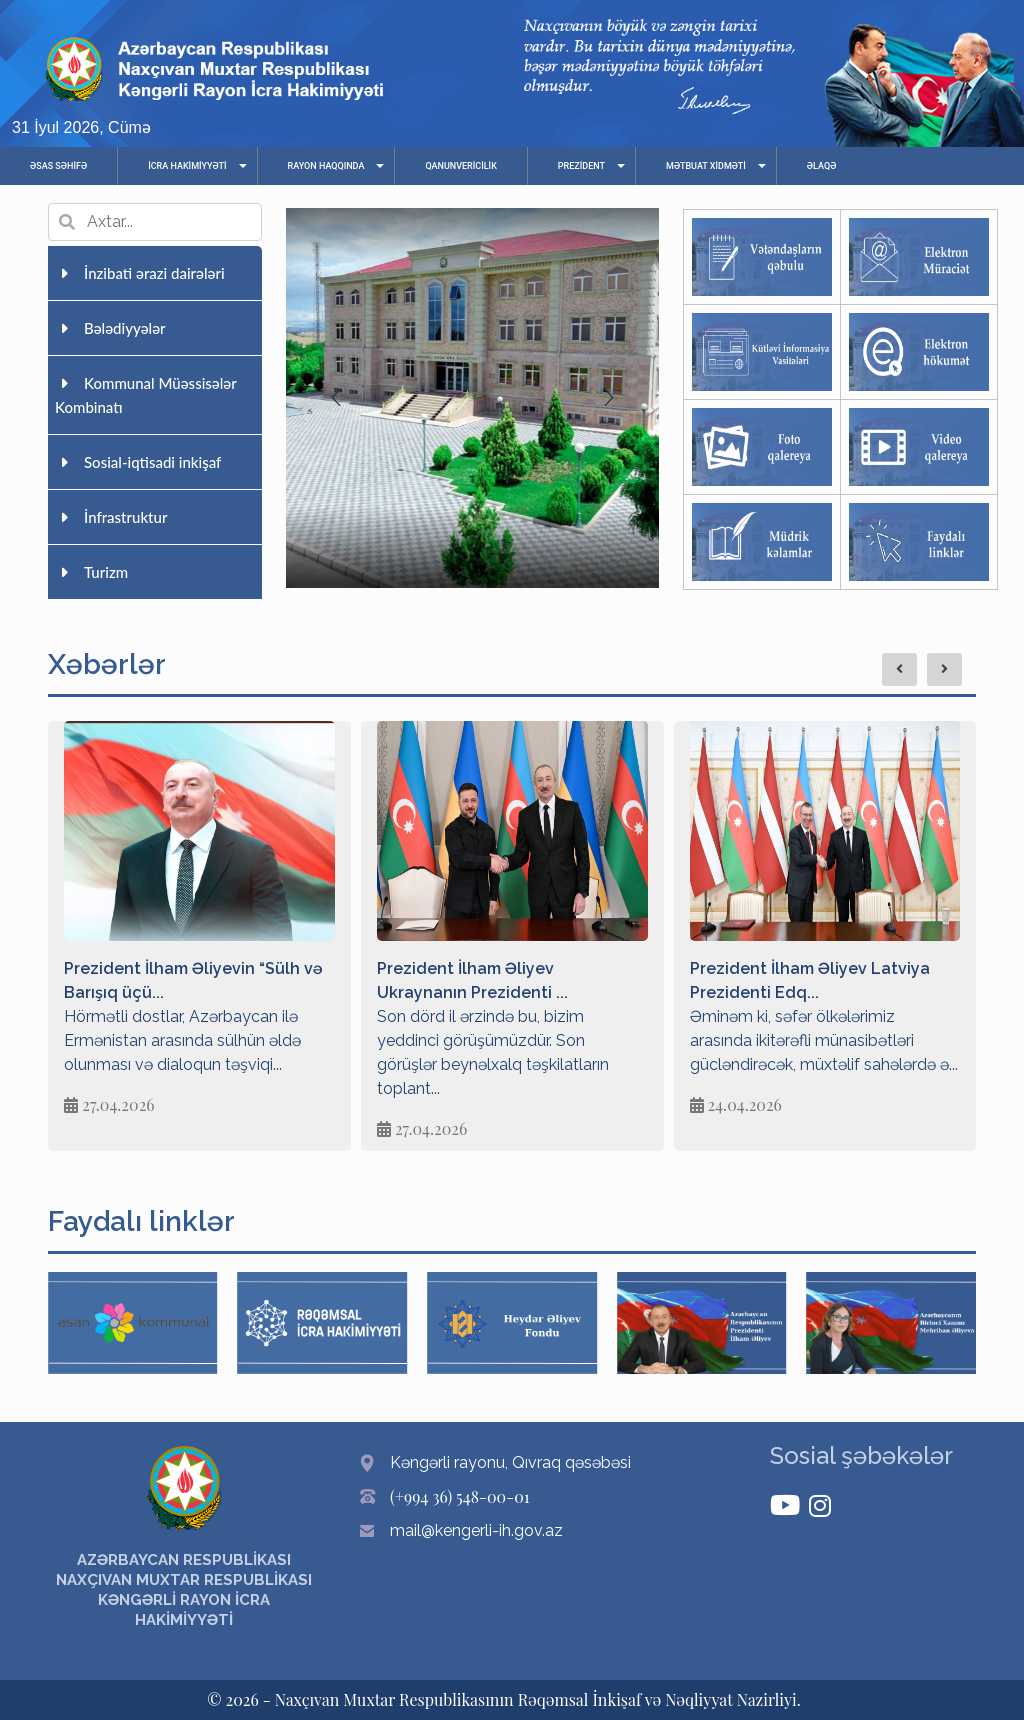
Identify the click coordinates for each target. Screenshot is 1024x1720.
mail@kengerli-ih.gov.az (476, 1530)
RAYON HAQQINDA (326, 166)
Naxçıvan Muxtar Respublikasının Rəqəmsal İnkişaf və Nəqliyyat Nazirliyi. (538, 1699)
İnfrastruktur (111, 517)
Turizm (91, 572)
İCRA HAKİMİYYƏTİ (187, 166)
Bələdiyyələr (110, 328)
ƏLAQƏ (822, 166)
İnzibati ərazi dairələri (140, 273)
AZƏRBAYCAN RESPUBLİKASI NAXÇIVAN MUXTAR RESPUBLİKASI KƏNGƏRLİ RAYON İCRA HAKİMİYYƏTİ (184, 1590)
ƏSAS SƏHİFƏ (58, 166)
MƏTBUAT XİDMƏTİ (706, 166)
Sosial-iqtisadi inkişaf (138, 462)
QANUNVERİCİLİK (460, 166)
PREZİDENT (581, 166)
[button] (609, 398)
